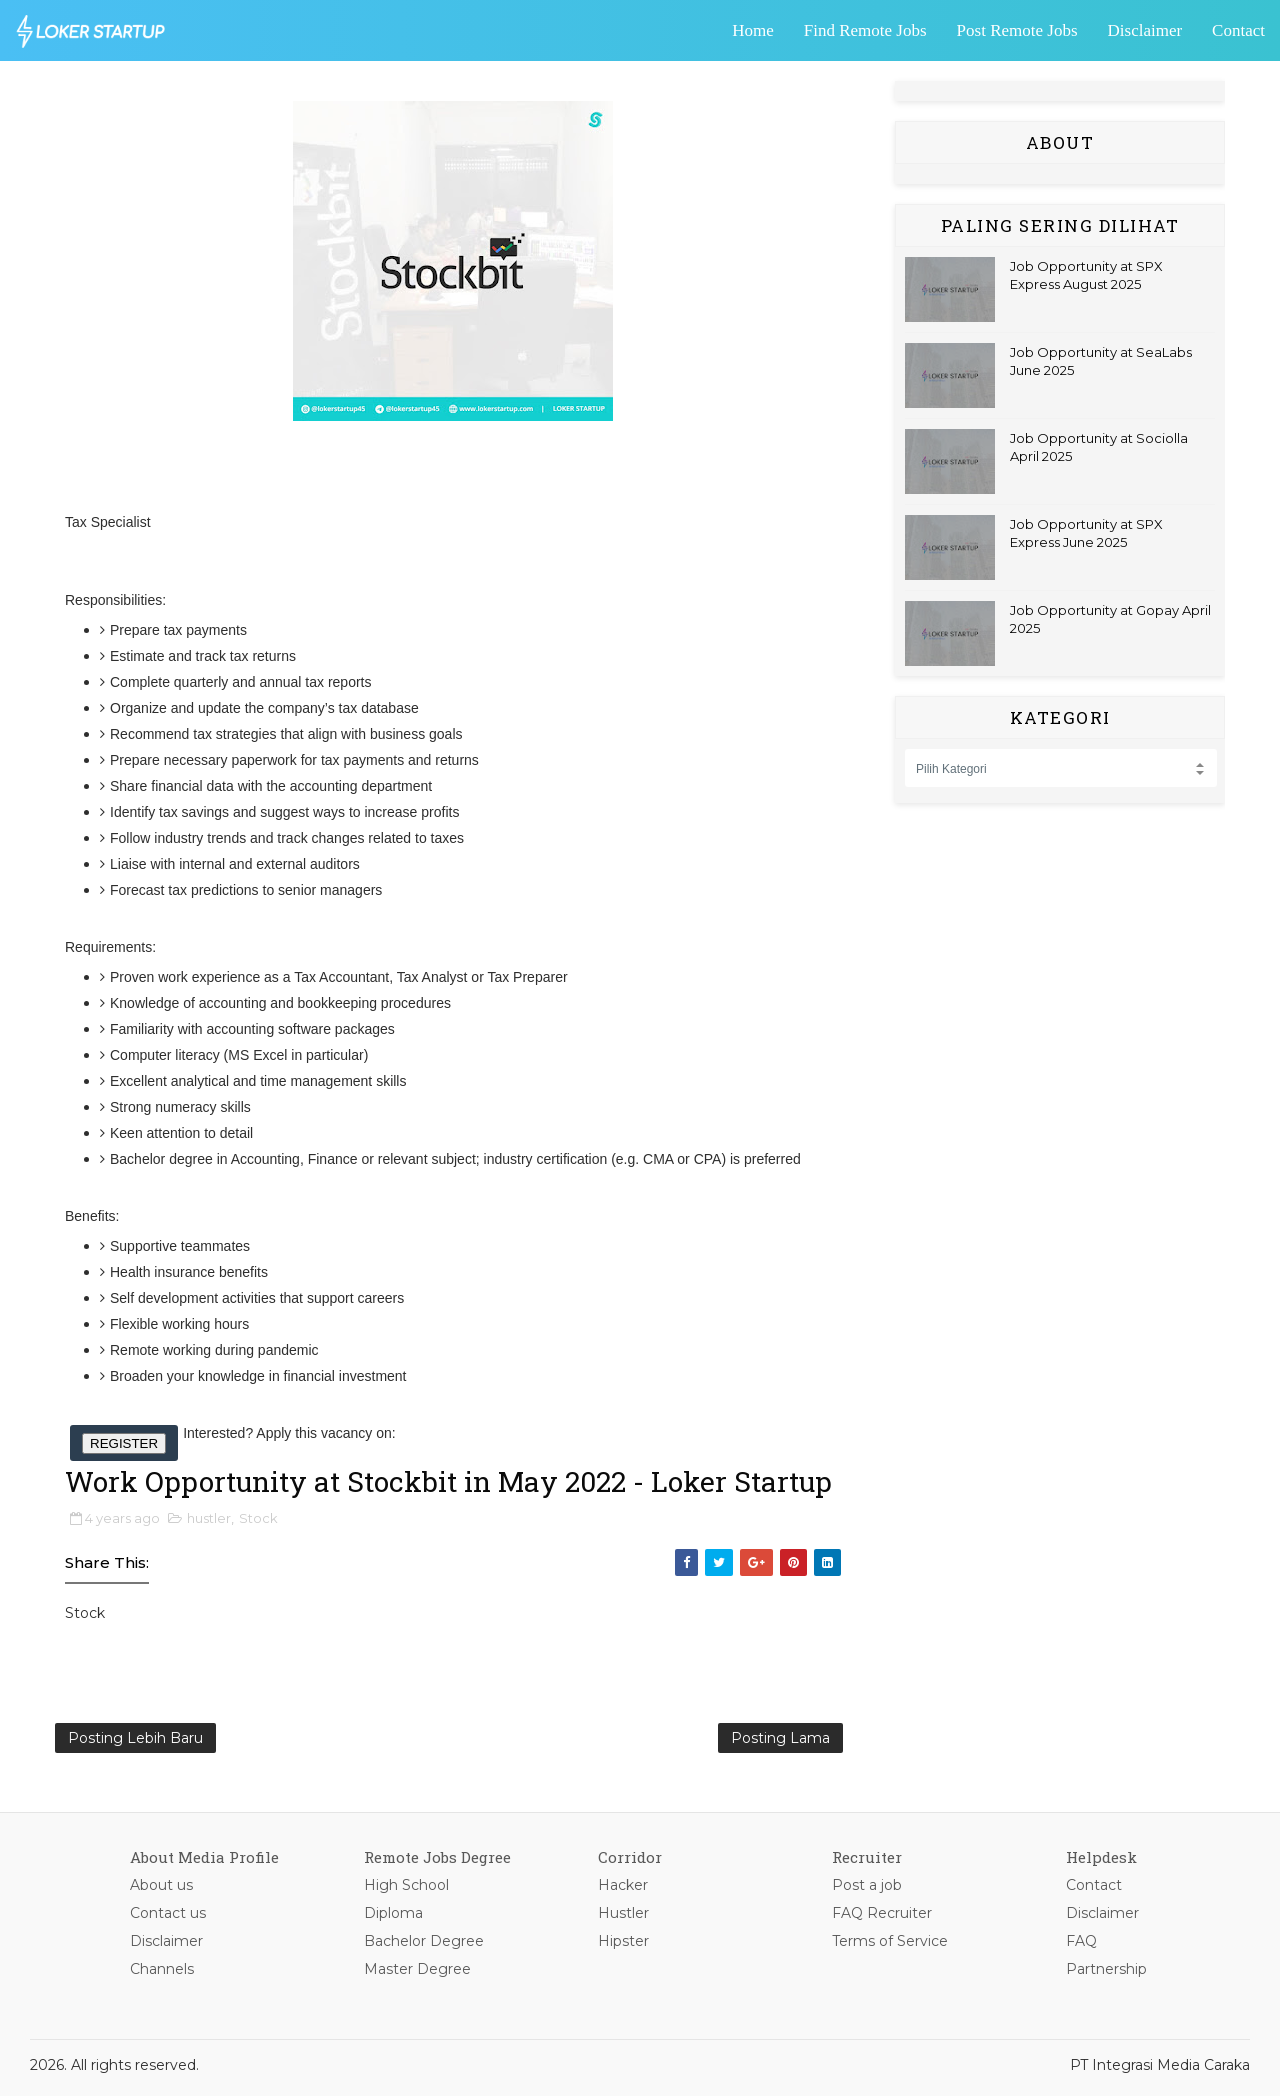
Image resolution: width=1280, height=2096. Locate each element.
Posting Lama (780, 1738)
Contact (1238, 30)
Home (753, 30)
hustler (209, 1518)
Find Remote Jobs (865, 30)
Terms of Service (890, 1941)
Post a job (867, 1885)
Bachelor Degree (424, 1941)
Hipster (623, 1941)
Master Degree (417, 1969)
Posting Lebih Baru (135, 1738)
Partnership (1106, 1969)
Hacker (623, 1885)
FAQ (1081, 1941)
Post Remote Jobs (1017, 30)
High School (406, 1885)
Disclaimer (1145, 30)
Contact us (168, 1913)
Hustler (623, 1913)
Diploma (393, 1913)
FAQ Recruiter (882, 1913)
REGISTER (124, 1443)
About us (161, 1885)
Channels (162, 1969)
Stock (258, 1518)
